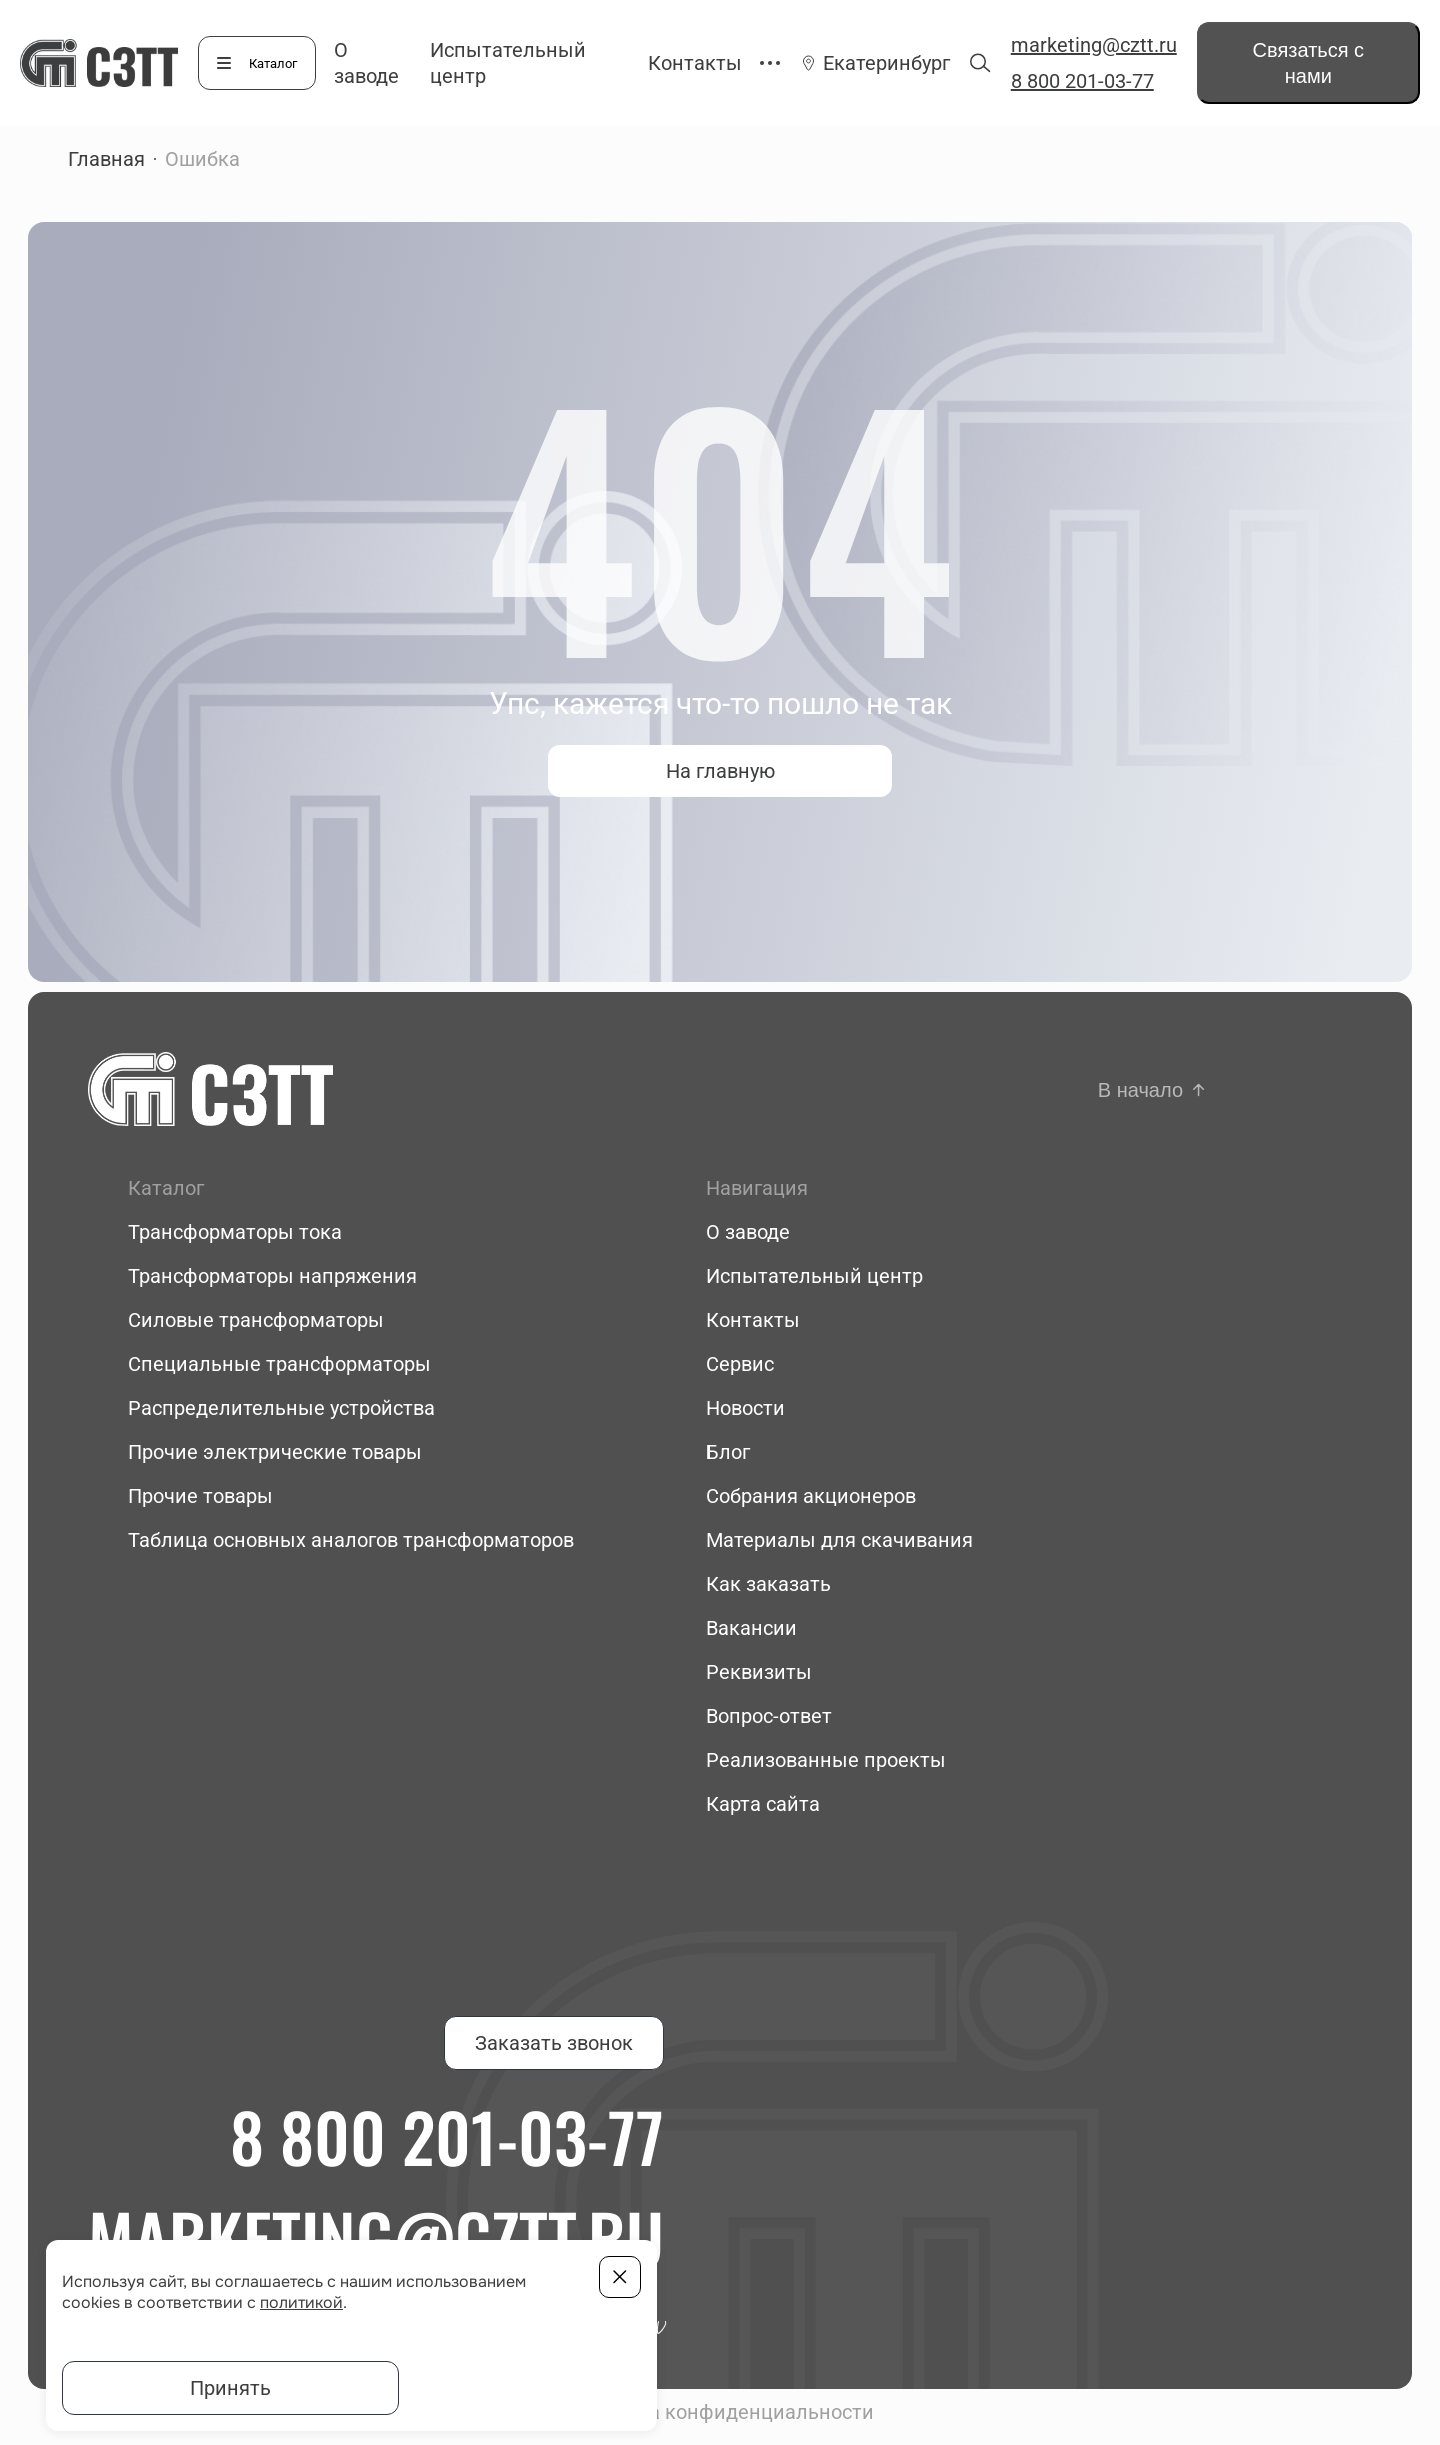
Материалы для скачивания (839, 1540)
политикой (301, 2302)
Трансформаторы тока (235, 1232)
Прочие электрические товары (275, 1452)
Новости (745, 1408)
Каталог (273, 63)
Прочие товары (200, 1496)
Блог (728, 1452)
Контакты (695, 63)
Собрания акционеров (811, 1496)
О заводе (748, 1232)
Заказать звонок (554, 2043)
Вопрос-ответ (769, 1716)
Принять (230, 2388)
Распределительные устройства (281, 1408)
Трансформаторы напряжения (272, 1276)
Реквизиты (759, 1672)
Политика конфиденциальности (720, 2412)
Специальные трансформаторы (279, 1364)
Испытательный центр (814, 1276)
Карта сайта (763, 1804)
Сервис (740, 1364)
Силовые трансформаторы (256, 1320)
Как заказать (768, 1584)
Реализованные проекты (826, 1760)
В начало (1140, 1090)
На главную (720, 771)
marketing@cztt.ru (1094, 45)
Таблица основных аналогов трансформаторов (351, 1540)
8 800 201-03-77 (1082, 81)
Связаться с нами (1309, 63)
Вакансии (751, 1628)
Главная (106, 159)
